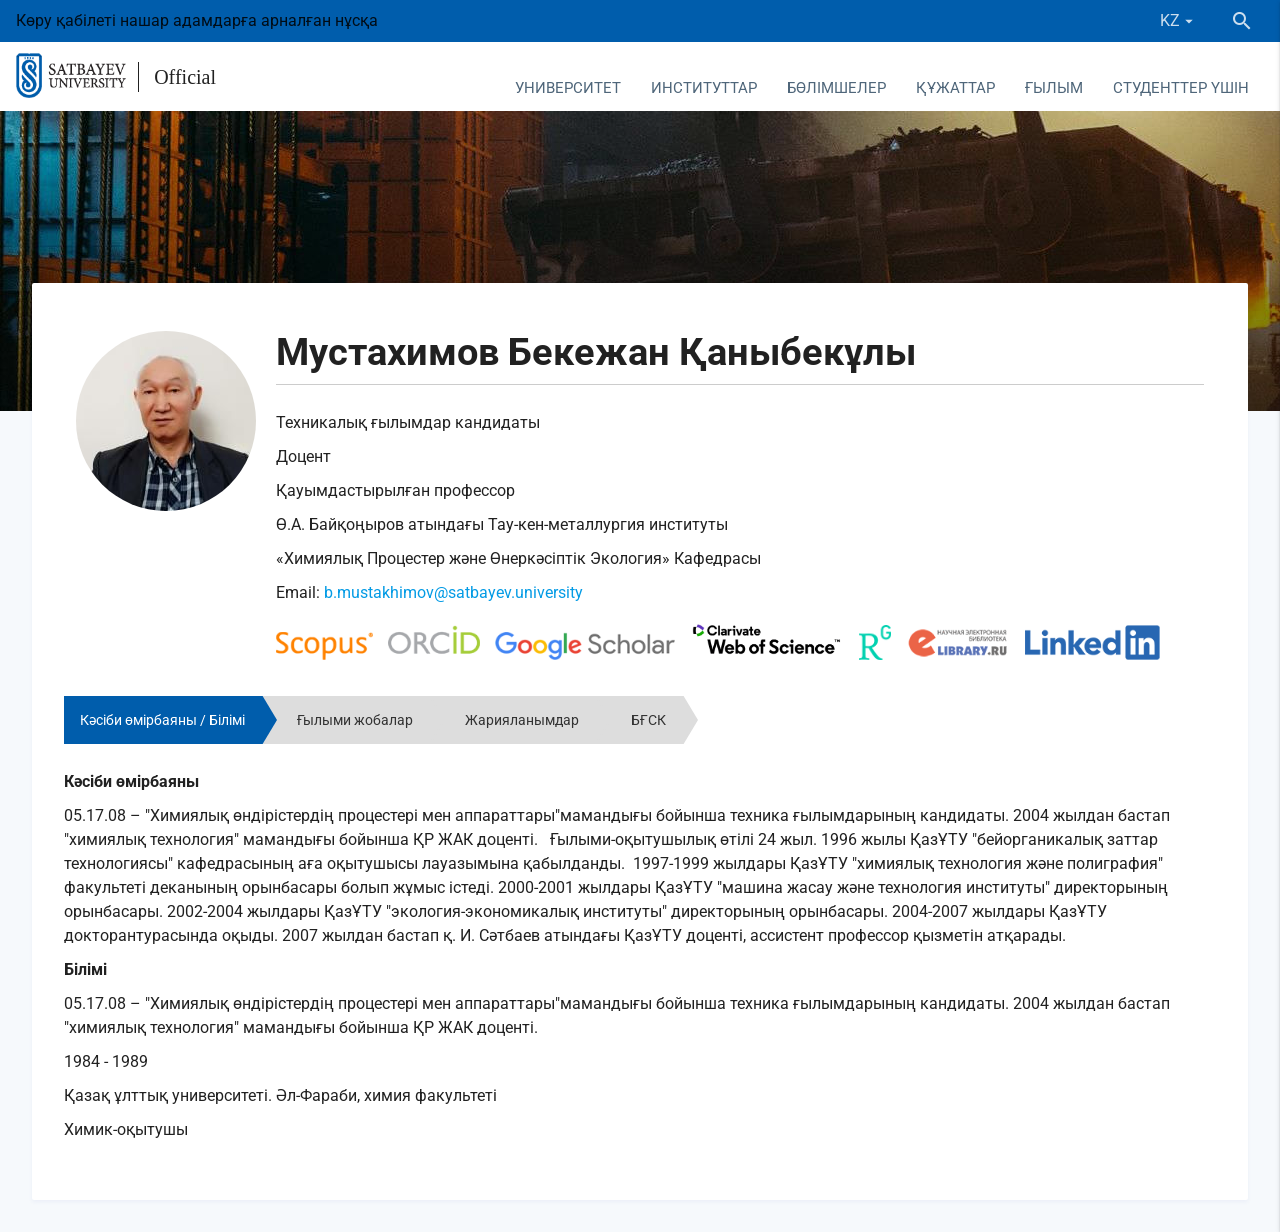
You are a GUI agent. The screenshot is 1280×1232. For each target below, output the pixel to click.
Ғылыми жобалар (355, 720)
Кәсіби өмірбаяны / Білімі (162, 720)
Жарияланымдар (522, 720)
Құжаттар (955, 88)
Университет (568, 88)
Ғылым (1054, 88)
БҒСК (648, 720)
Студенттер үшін (1181, 88)
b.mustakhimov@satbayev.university (453, 592)
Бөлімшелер (836, 88)
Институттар (704, 88)
